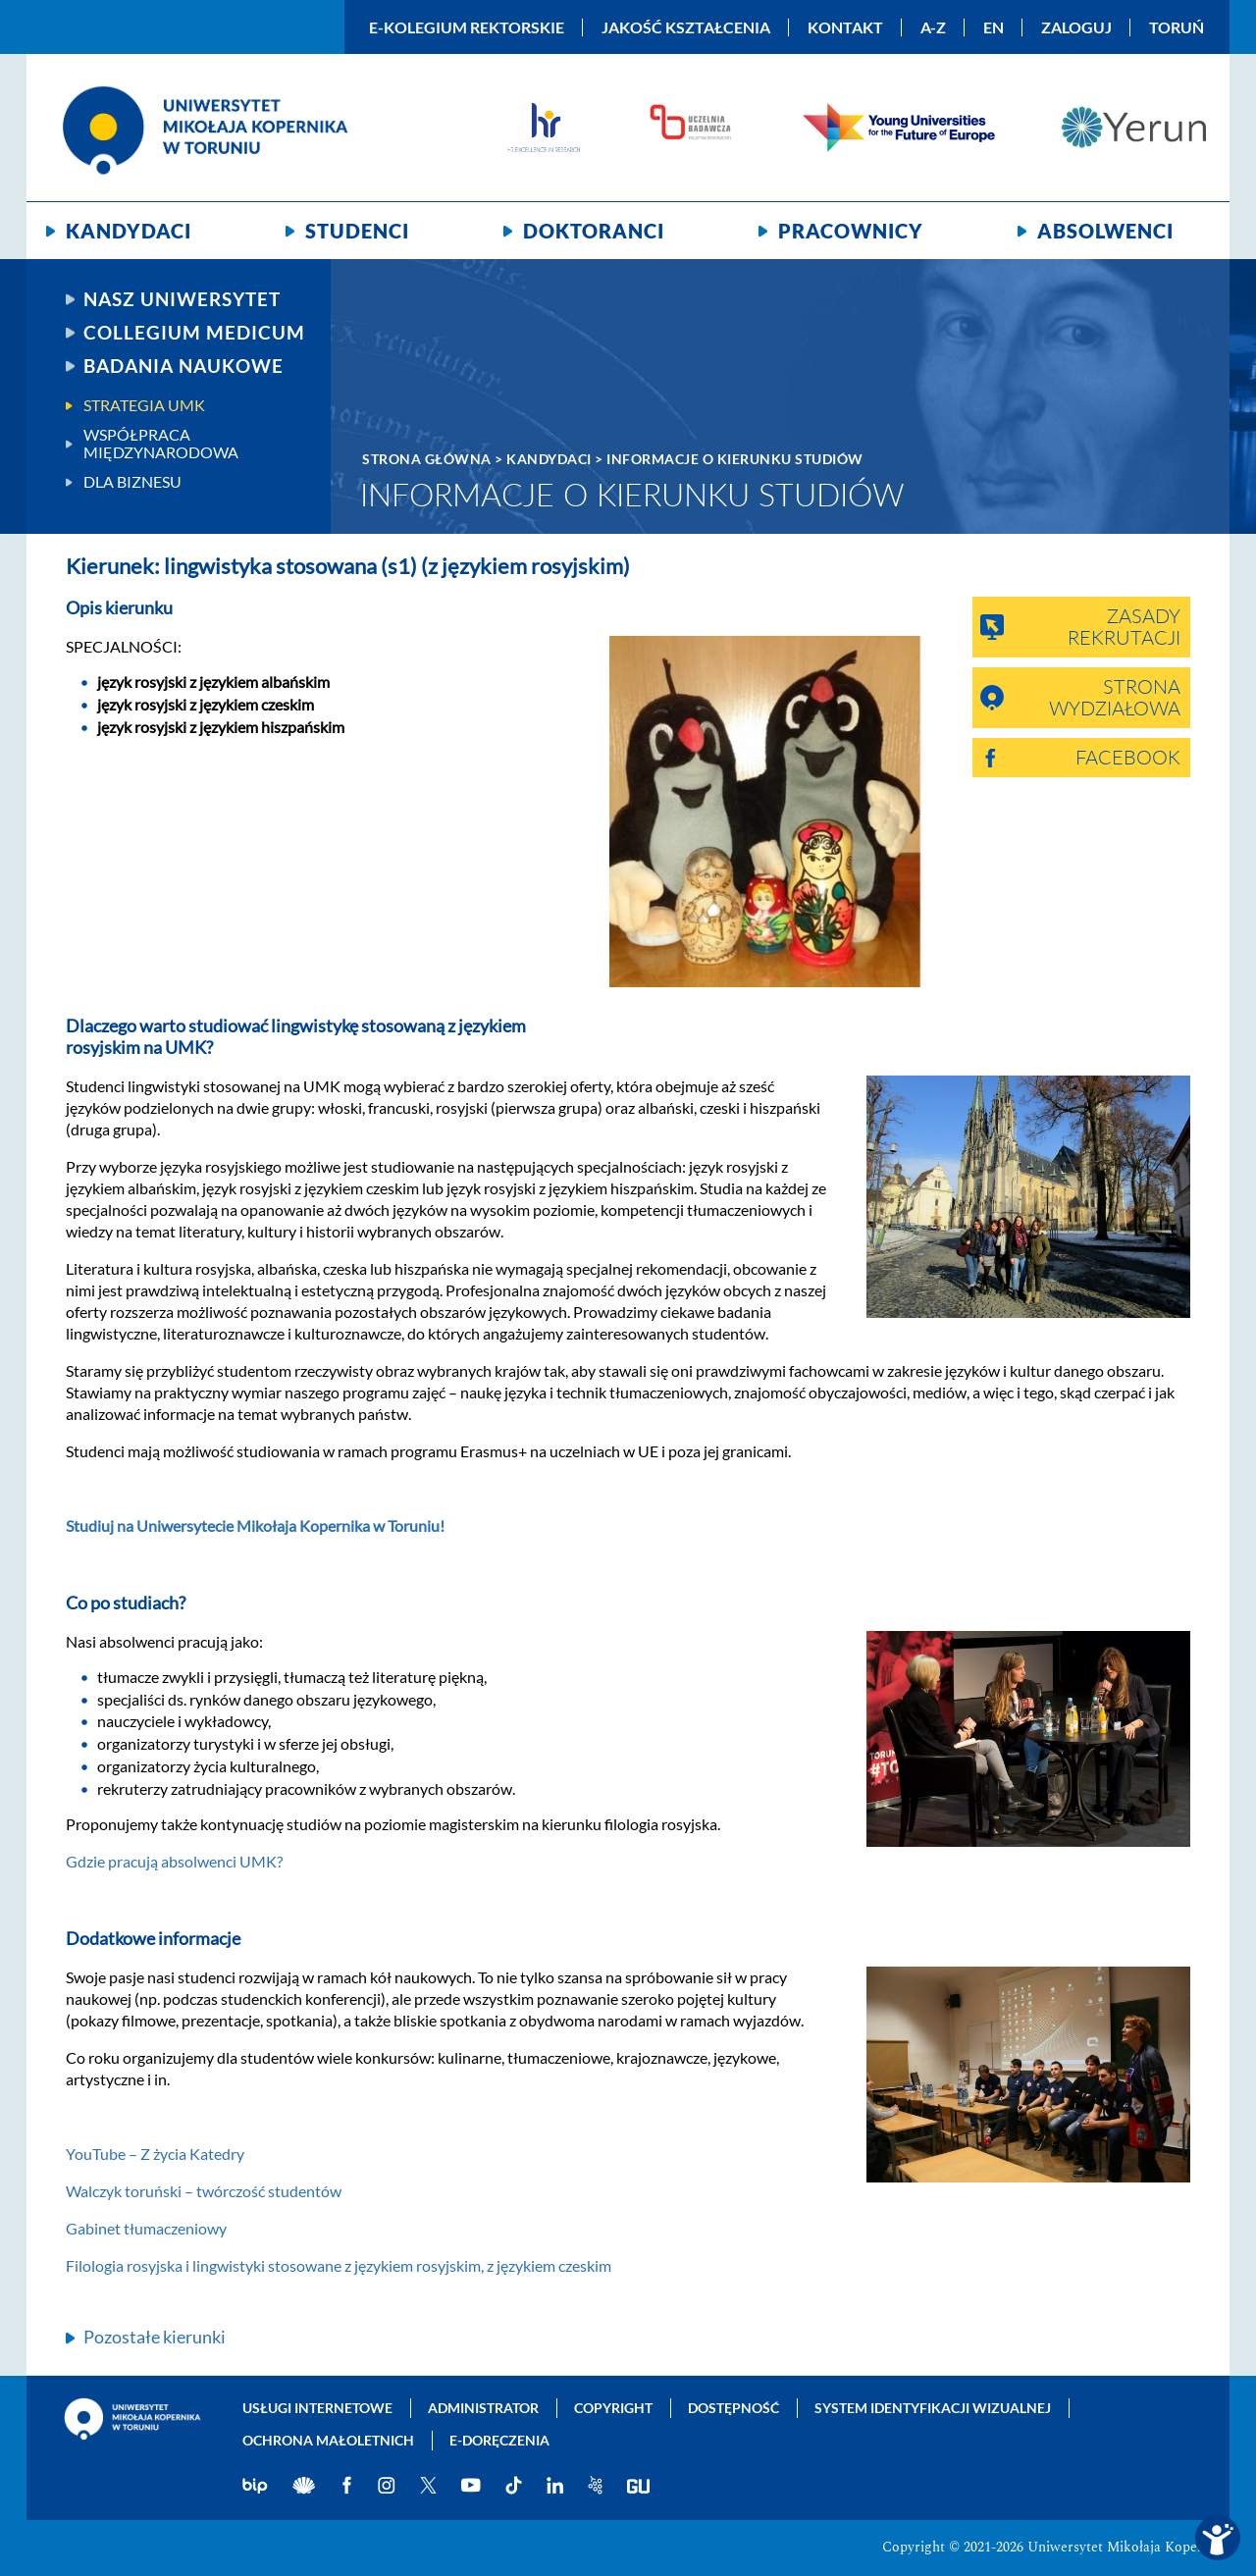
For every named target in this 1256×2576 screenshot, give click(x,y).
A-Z (933, 27)
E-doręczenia (499, 2440)
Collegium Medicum (194, 332)
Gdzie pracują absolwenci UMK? (174, 1861)
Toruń (1176, 27)
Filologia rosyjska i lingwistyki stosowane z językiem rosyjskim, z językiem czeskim (338, 2265)
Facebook (1127, 758)
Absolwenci (1105, 230)
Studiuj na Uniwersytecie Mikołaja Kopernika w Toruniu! (255, 1525)
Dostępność (733, 2407)
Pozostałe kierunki (154, 2336)
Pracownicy (850, 230)
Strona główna (427, 458)
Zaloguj (1076, 27)
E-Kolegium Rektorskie (466, 27)
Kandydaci (128, 230)
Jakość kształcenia (686, 27)
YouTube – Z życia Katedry (155, 2153)
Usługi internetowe (317, 2407)
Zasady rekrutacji (1124, 628)
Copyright (613, 2407)
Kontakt (845, 27)
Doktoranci (593, 230)
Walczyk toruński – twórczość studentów (203, 2191)
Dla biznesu (132, 482)
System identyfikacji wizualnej (932, 2407)
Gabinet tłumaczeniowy (146, 2228)
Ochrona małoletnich (328, 2440)
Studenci (357, 230)
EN (993, 27)
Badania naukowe (183, 366)
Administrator (483, 2407)
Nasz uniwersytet (182, 299)
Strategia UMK (144, 405)
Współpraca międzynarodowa (160, 443)
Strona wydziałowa (1114, 698)
